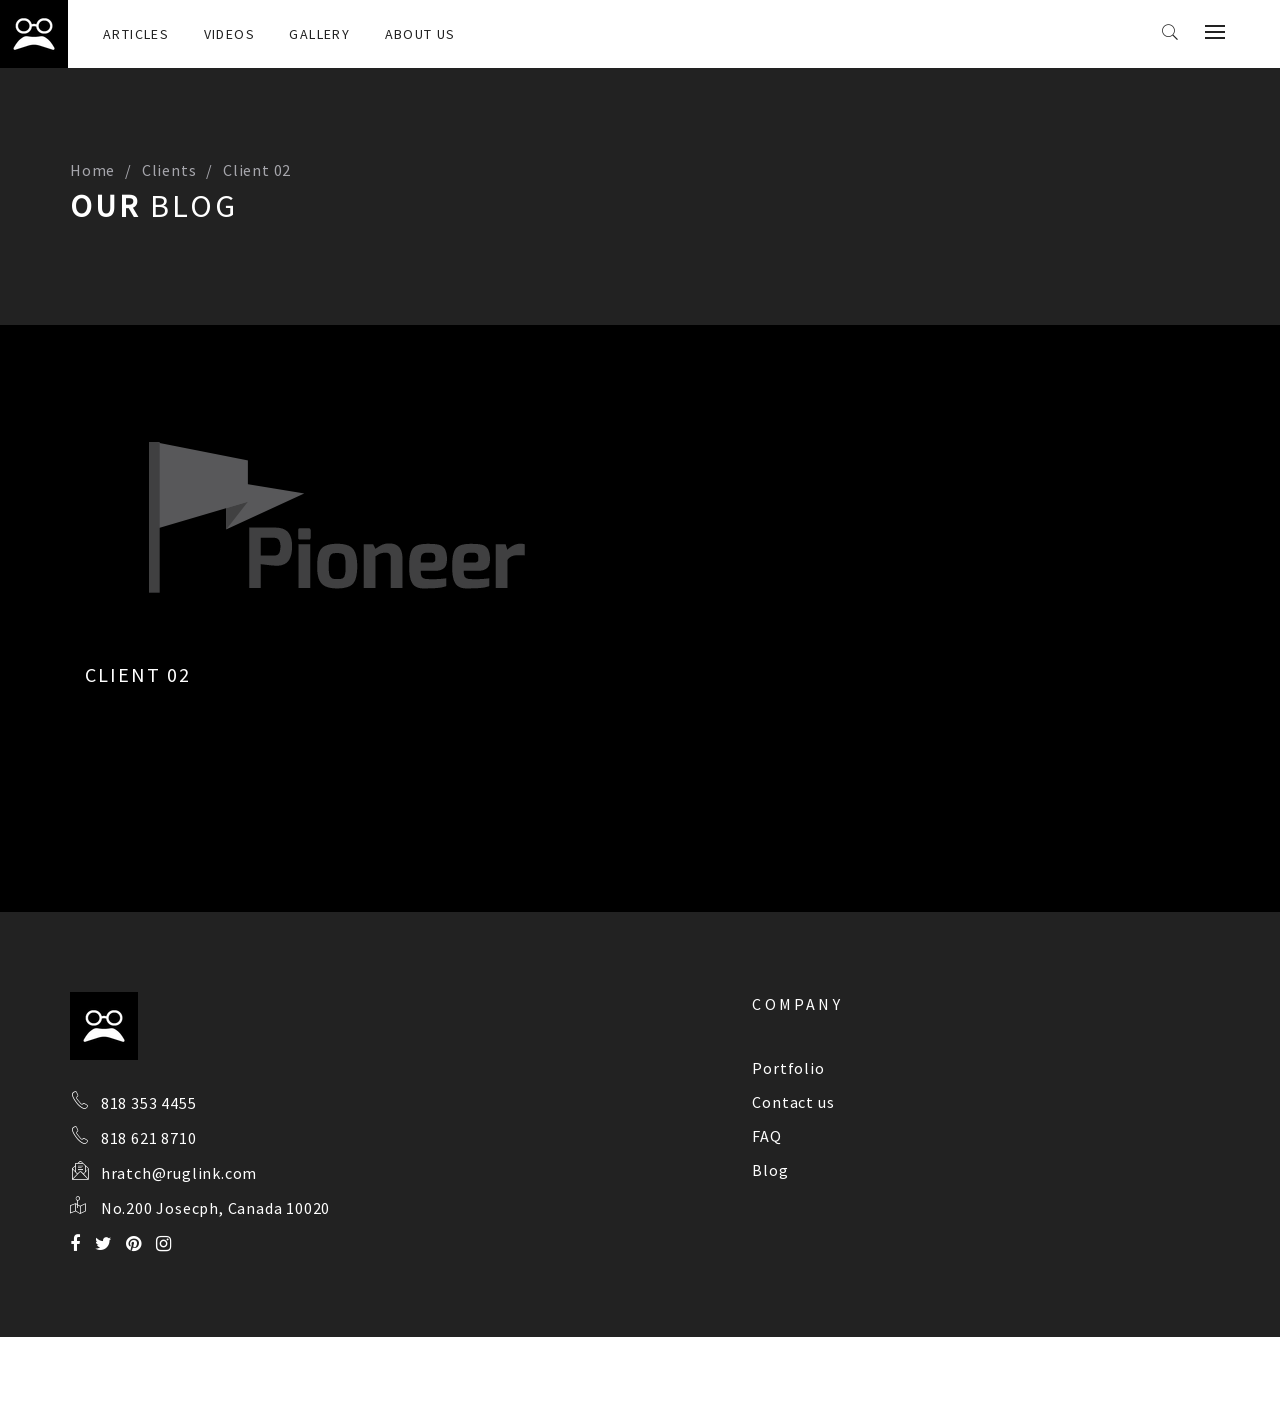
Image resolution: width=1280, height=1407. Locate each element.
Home (92, 170)
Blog (770, 1170)
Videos (229, 34)
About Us (420, 34)
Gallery (319, 34)
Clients (169, 170)
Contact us (793, 1102)
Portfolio (788, 1068)
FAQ (766, 1136)
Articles (136, 34)
